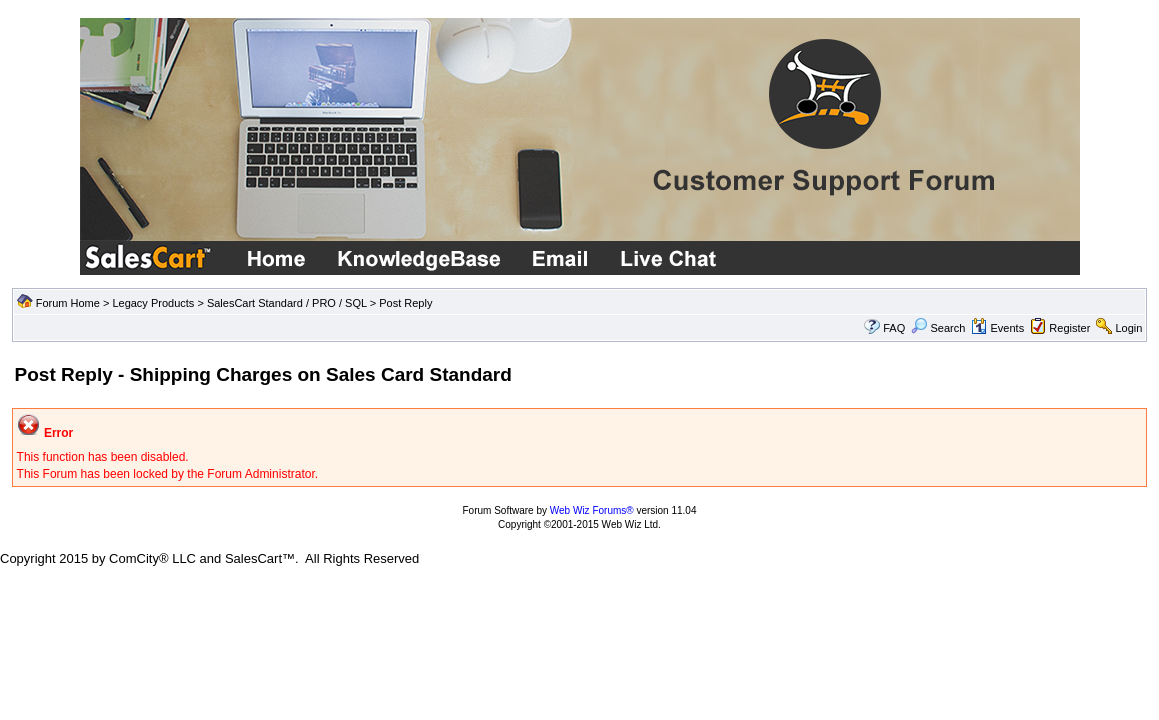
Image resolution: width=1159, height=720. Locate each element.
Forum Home (68, 303)
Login (1128, 328)
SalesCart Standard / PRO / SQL (287, 303)
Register (1069, 328)
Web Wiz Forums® (592, 510)
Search (938, 328)
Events (997, 328)
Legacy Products (153, 303)
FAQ (894, 328)
